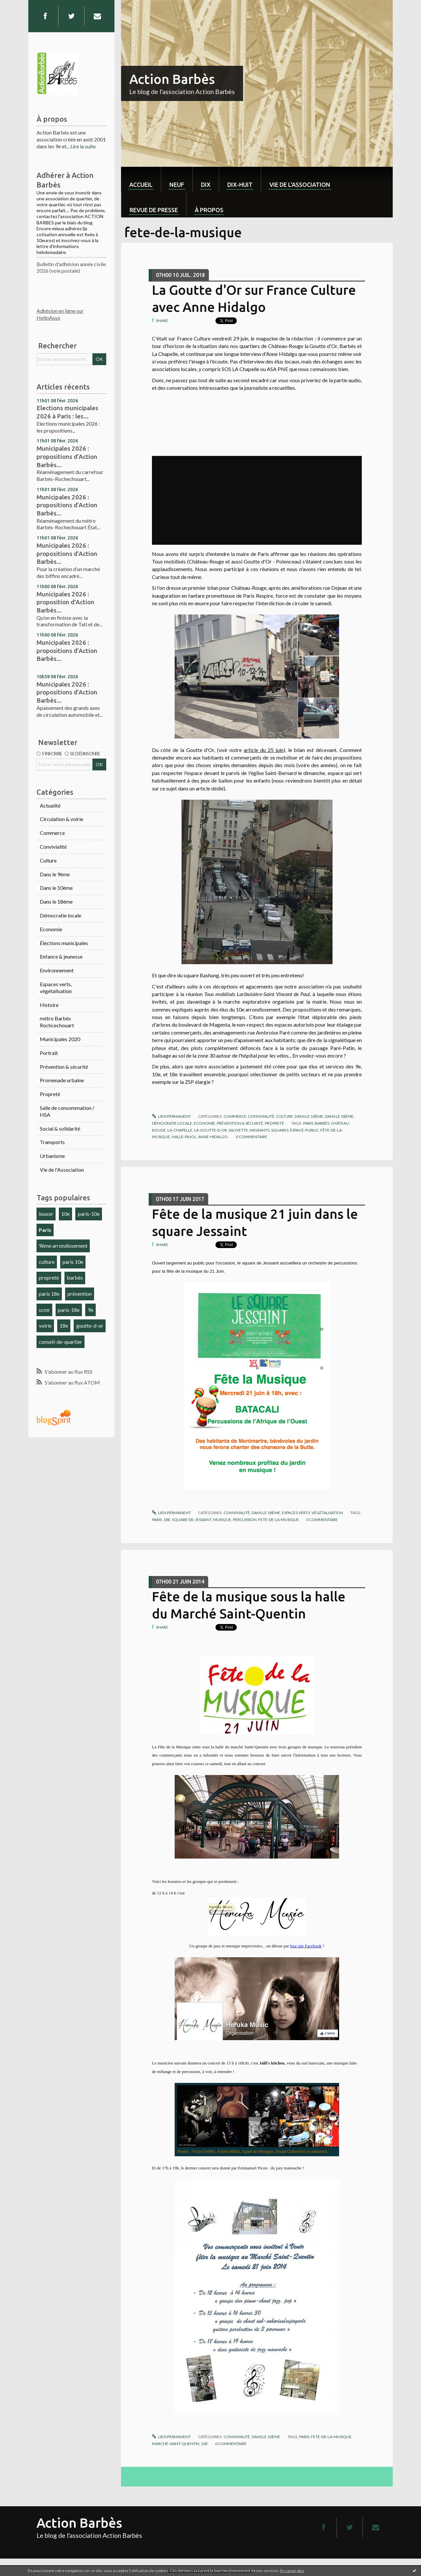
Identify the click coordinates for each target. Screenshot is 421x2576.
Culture (48, 860)
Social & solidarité (60, 1128)
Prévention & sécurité (64, 1066)
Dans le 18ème (56, 901)
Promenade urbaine (62, 1080)
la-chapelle (179, 1130)
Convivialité (53, 846)
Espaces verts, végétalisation (56, 987)
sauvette (238, 1130)
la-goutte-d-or (210, 1130)
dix (205, 184)
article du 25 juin (264, 750)
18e (64, 1325)
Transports (52, 1142)
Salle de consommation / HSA (67, 1111)
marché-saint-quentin (175, 2443)
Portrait (49, 1053)
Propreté (50, 1094)
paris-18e (69, 1310)
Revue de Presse (154, 210)
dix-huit (240, 184)
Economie (51, 929)
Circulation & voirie (61, 819)
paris (308, 1123)
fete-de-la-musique (278, 1519)
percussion (245, 1519)
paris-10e (89, 1214)
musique (222, 1519)
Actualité (50, 805)
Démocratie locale (60, 915)
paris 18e (49, 1293)
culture (47, 1262)
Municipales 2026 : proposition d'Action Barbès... (65, 602)
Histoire (49, 1005)
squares (279, 1130)
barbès (75, 1277)
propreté (49, 1277)
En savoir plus (292, 2570)
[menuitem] (141, 179)
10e (65, 1214)
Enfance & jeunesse (61, 956)
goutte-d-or (89, 1325)
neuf (176, 184)
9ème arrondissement (63, 1245)
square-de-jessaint (191, 1519)
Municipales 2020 (60, 1039)
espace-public (304, 1130)
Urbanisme (52, 1156)
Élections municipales (64, 943)
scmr (44, 1310)
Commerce (52, 833)
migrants (259, 1130)
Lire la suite (83, 146)
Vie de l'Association (62, 1169)
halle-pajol (184, 1136)
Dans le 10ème (56, 888)
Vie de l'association (299, 184)
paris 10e (72, 1262)
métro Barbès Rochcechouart (57, 1021)
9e (90, 1310)
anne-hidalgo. (213, 1136)
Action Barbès (172, 79)
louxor (46, 1214)
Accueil (141, 184)
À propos (209, 210)
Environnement (57, 970)
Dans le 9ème (55, 874)
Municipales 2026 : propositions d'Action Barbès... (67, 456)
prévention (79, 1293)
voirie (45, 1325)
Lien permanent (171, 1116)
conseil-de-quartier (60, 1341)
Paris (45, 1230)
